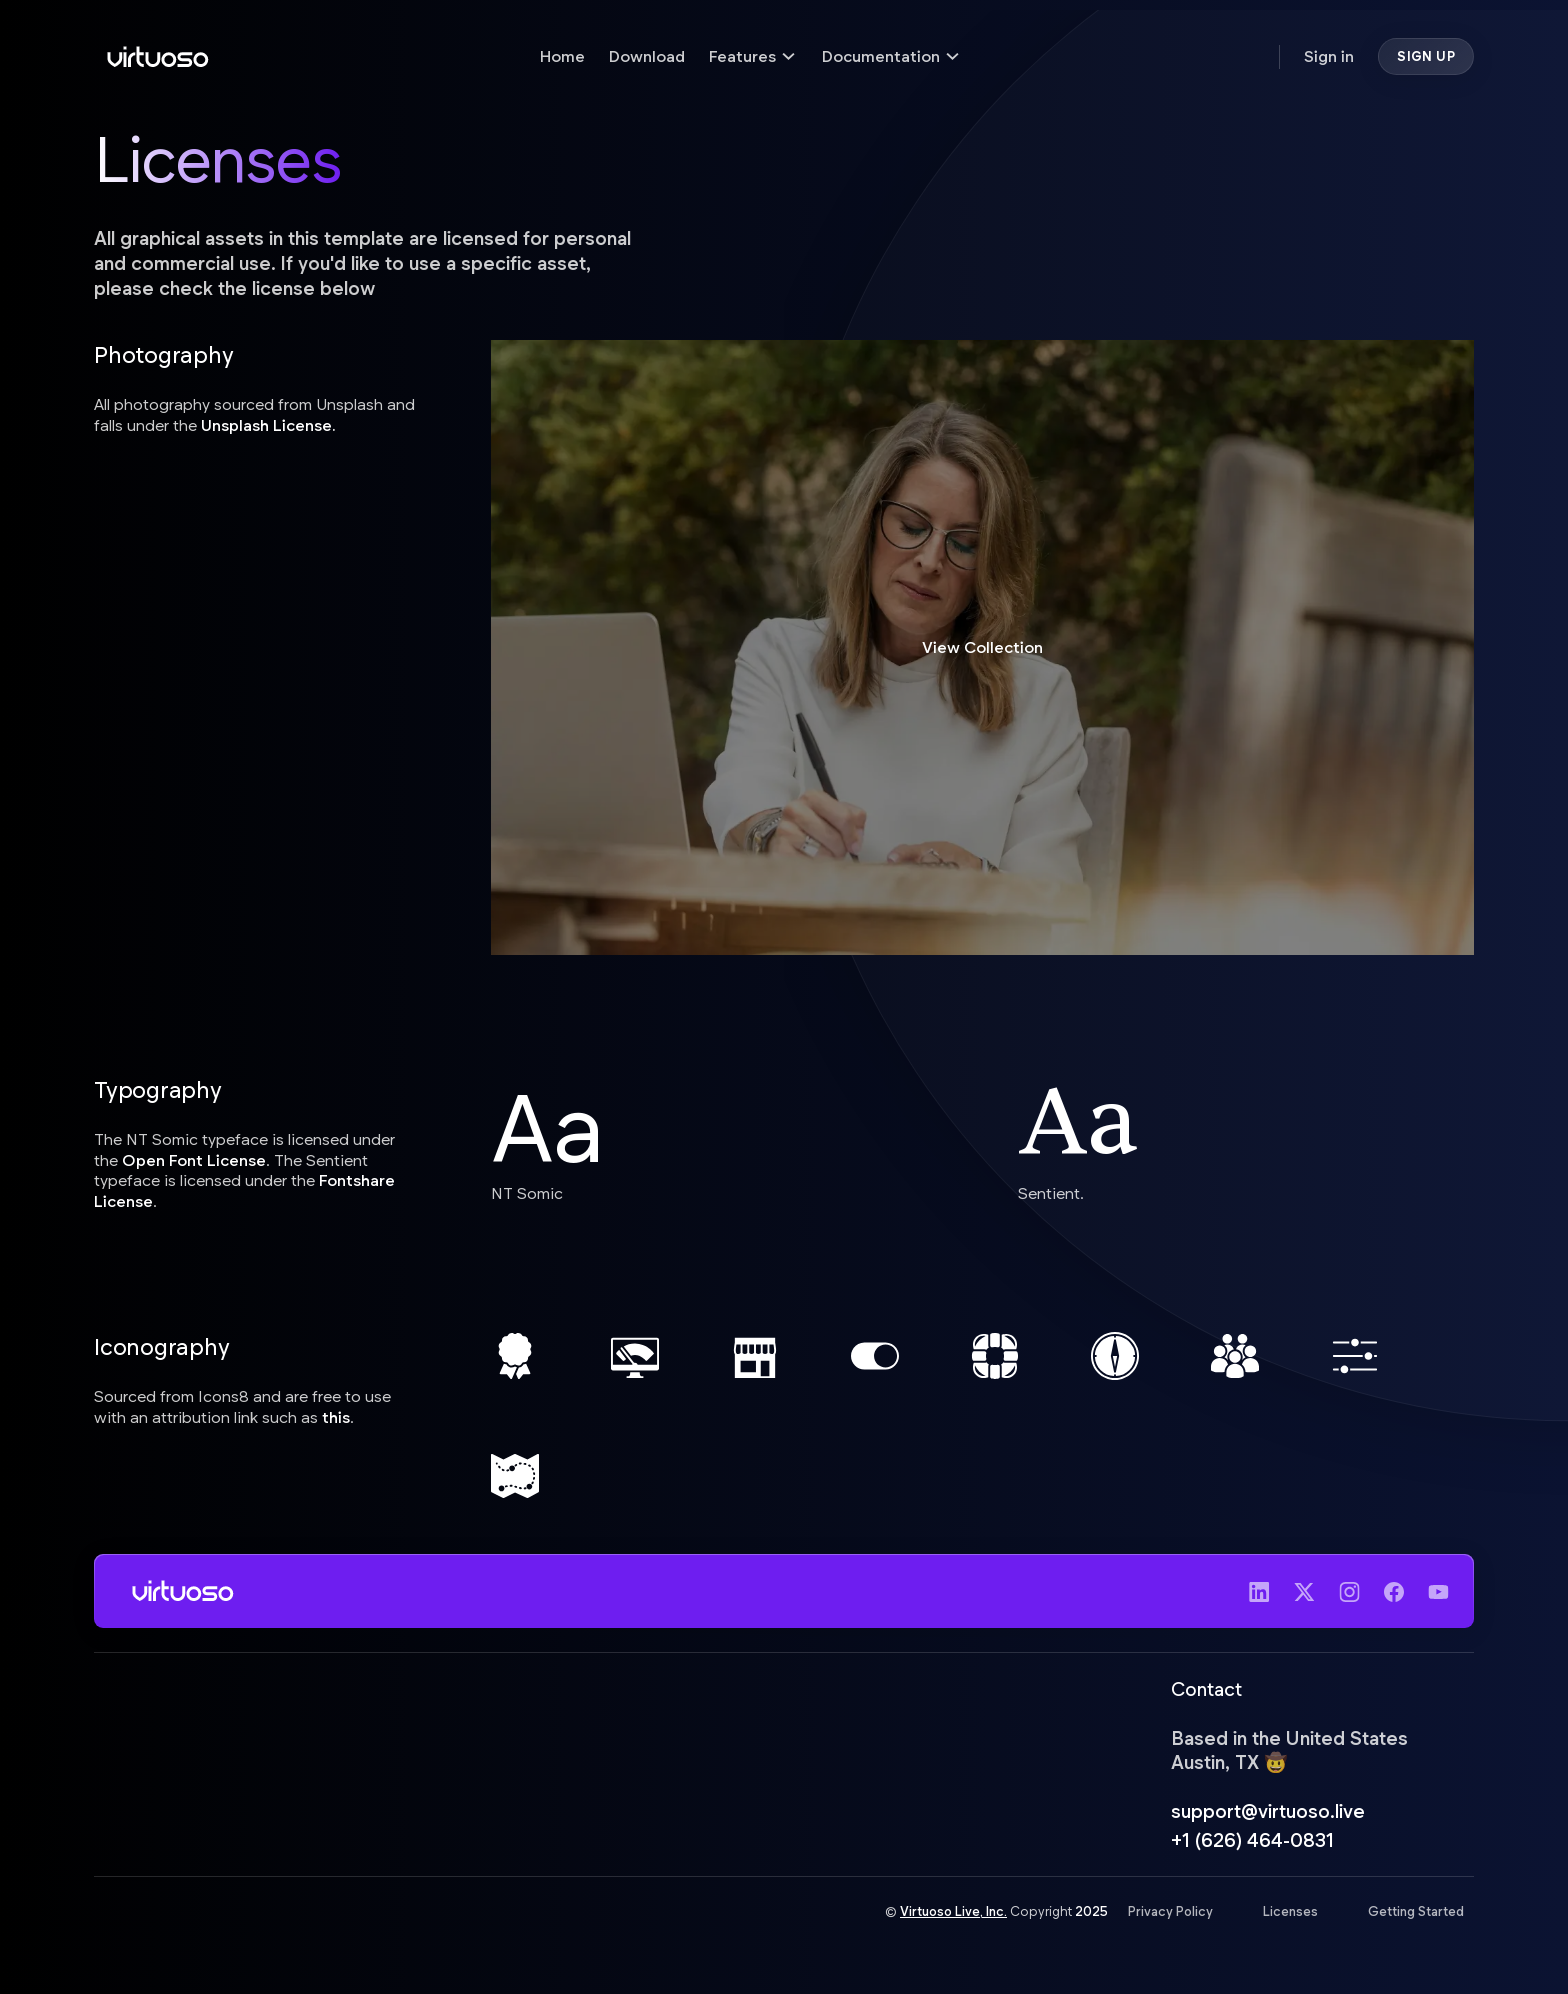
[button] (753, 56)
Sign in (1329, 55)
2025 (1091, 1914)
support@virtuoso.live (1268, 1813)
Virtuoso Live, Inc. (953, 1914)
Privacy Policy (1170, 1914)
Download (647, 55)
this (336, 1416)
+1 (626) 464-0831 (1252, 1841)
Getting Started (1416, 1914)
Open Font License (194, 1159)
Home (562, 55)
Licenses (1290, 1914)
